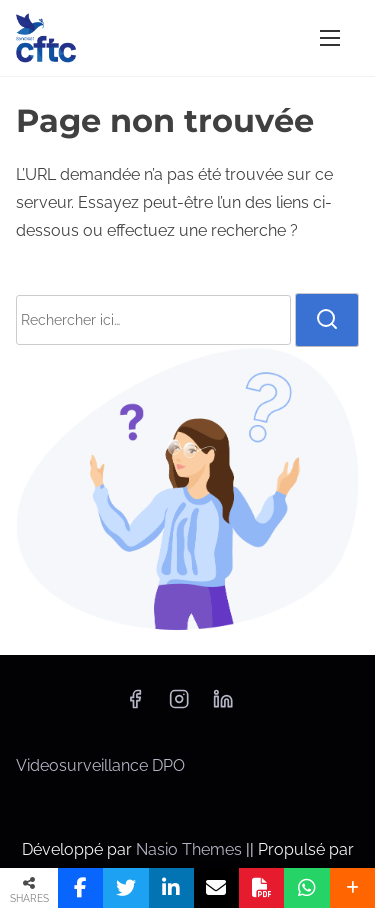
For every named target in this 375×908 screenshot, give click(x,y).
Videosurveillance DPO (100, 765)
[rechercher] (327, 320)
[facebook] (135, 705)
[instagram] (179, 705)
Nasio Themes (191, 849)
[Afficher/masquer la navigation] (330, 37)
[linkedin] (223, 705)
